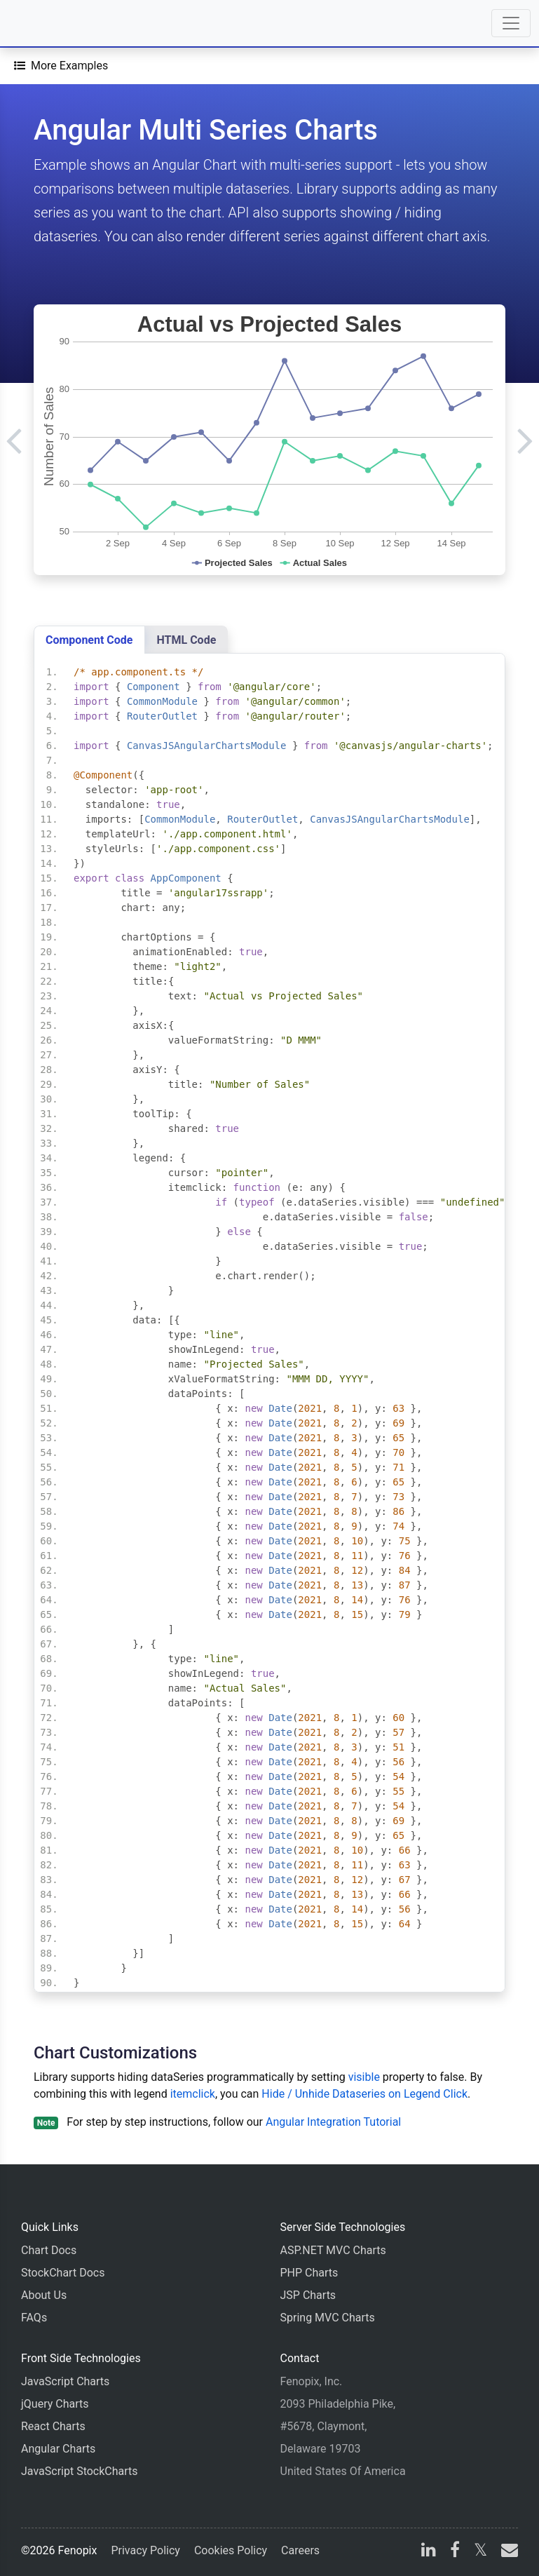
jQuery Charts (54, 2403)
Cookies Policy (230, 2550)
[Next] (525, 439)
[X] (480, 2551)
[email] (507, 2551)
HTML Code (187, 640)
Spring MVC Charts (327, 2317)
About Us (44, 2295)
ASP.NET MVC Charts (333, 2250)
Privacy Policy (145, 2550)
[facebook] (454, 2551)
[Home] (50, 23)
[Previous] (14, 439)
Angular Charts (58, 2448)
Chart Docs (48, 2250)
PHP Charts (309, 2272)
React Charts (53, 2426)
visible (364, 2077)
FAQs (34, 2317)
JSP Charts (308, 2295)
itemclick (192, 2093)
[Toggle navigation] (511, 23)
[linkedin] (429, 2551)
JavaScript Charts (65, 2381)
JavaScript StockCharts (79, 2471)
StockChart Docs (62, 2272)
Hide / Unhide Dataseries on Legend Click (364, 2093)
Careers (300, 2550)
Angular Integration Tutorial (333, 2122)
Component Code (89, 640)
